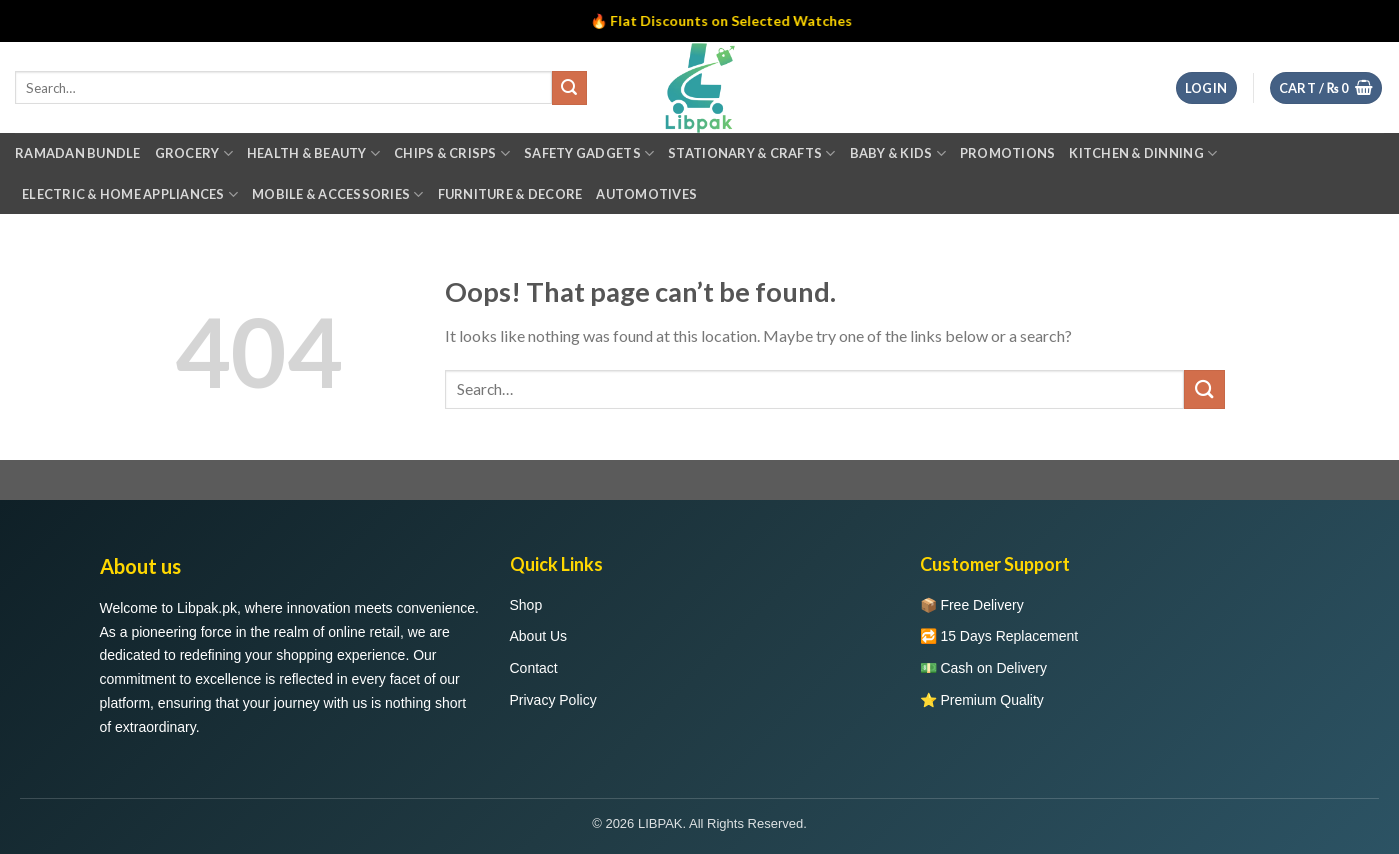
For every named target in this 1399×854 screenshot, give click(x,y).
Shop (526, 605)
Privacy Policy (553, 700)
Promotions (1008, 153)
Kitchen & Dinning (1143, 153)
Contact (534, 668)
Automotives (646, 194)
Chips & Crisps (452, 153)
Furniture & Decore (510, 194)
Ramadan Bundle (78, 153)
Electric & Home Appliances (130, 194)
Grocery (194, 153)
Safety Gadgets (589, 153)
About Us (539, 636)
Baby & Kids (898, 153)
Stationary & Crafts (751, 153)
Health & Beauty (313, 153)
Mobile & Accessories (338, 194)
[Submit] (1204, 389)
